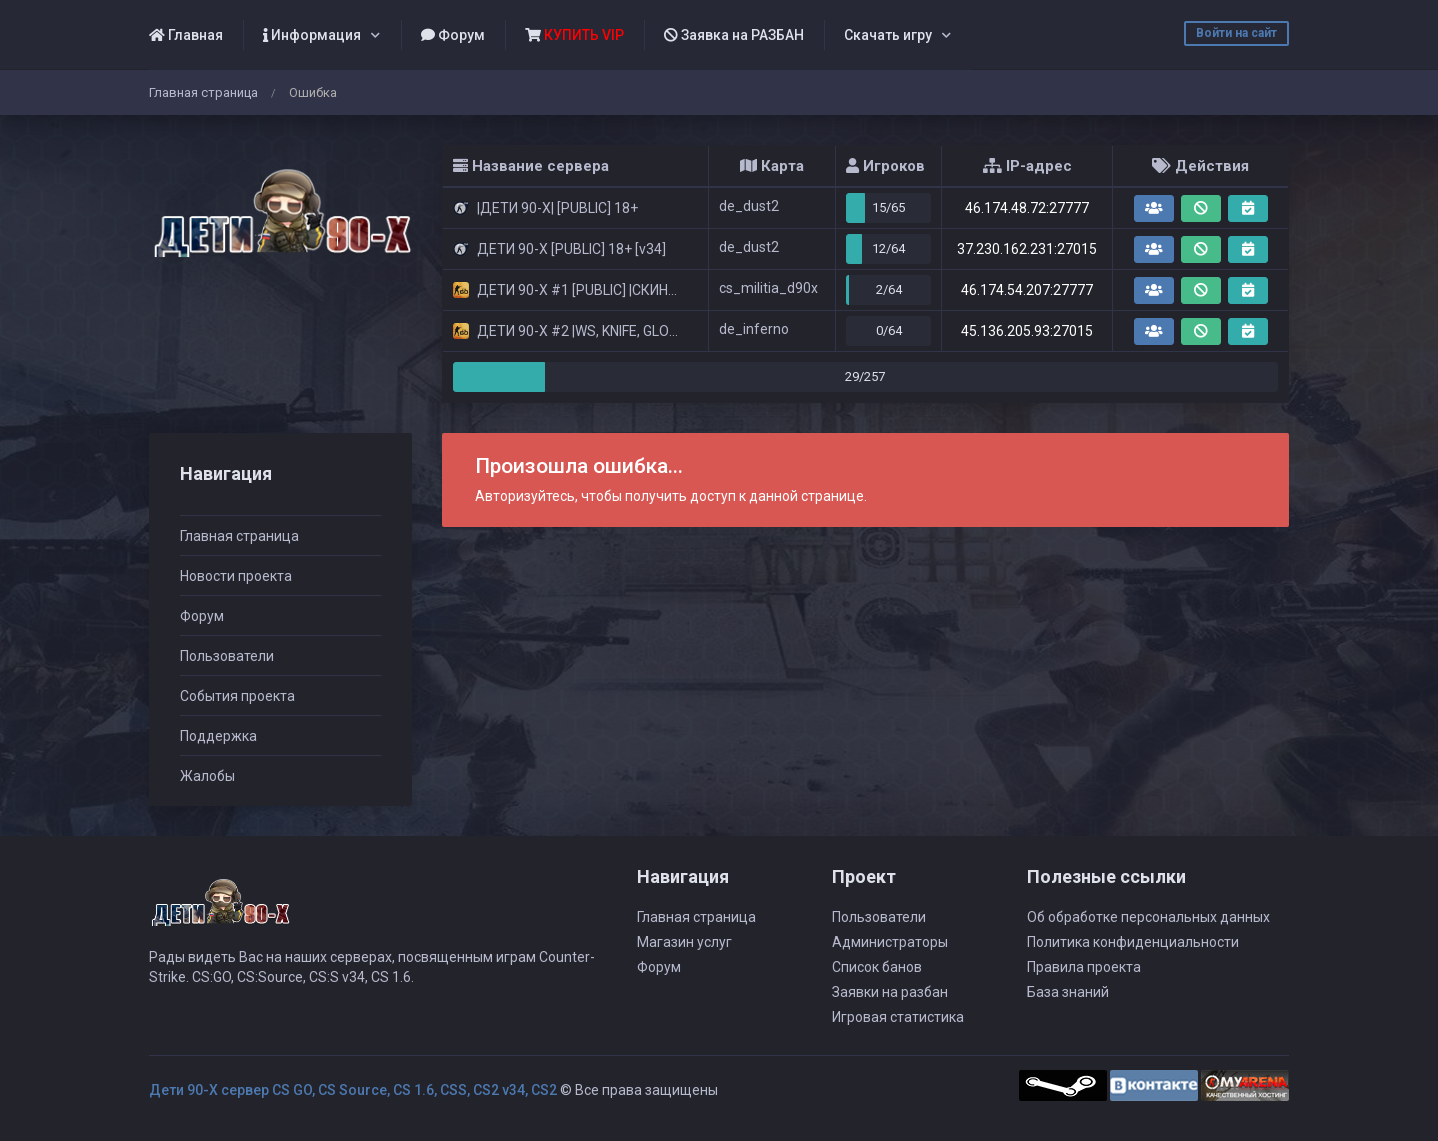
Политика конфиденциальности (1133, 942)
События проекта (237, 696)
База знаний (1068, 992)
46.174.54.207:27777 (1027, 290)
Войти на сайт (1236, 33)
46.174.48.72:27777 (1027, 208)
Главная (186, 35)
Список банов (877, 967)
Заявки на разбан (890, 992)
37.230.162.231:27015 (1027, 249)
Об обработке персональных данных (1148, 917)
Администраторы (890, 942)
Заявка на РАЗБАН (734, 35)
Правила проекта (1084, 967)
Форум (453, 35)
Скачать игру (888, 35)
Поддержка (218, 736)
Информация (312, 35)
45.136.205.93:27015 (1027, 331)
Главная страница (203, 92)
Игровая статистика (898, 1017)
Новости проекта (236, 576)
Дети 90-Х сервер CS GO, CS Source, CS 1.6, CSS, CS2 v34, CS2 (353, 1090)
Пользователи (227, 656)
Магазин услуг (684, 942)
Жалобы (207, 776)
